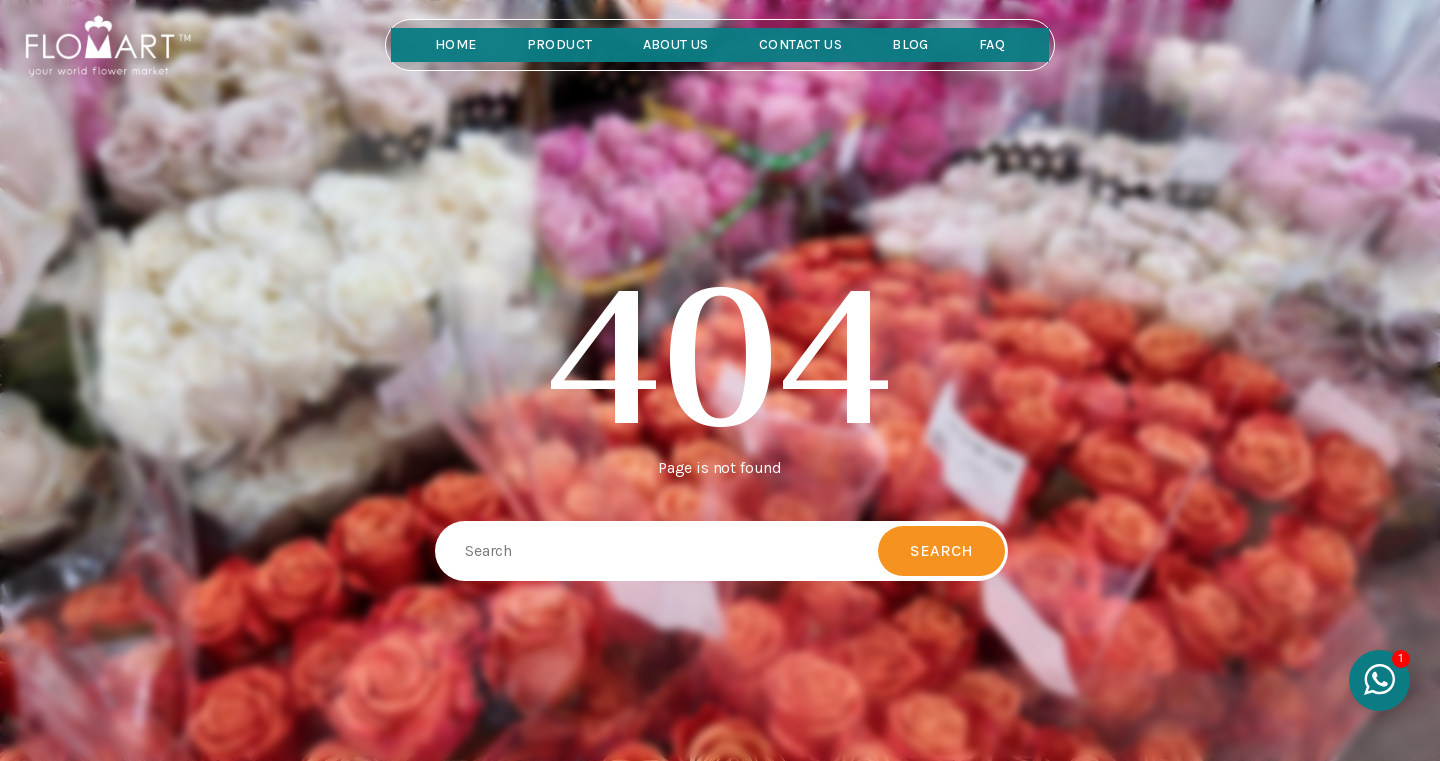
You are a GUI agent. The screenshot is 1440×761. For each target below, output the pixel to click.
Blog (910, 44)
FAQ (992, 44)
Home (456, 44)
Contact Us (800, 44)
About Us (676, 44)
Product (560, 44)
